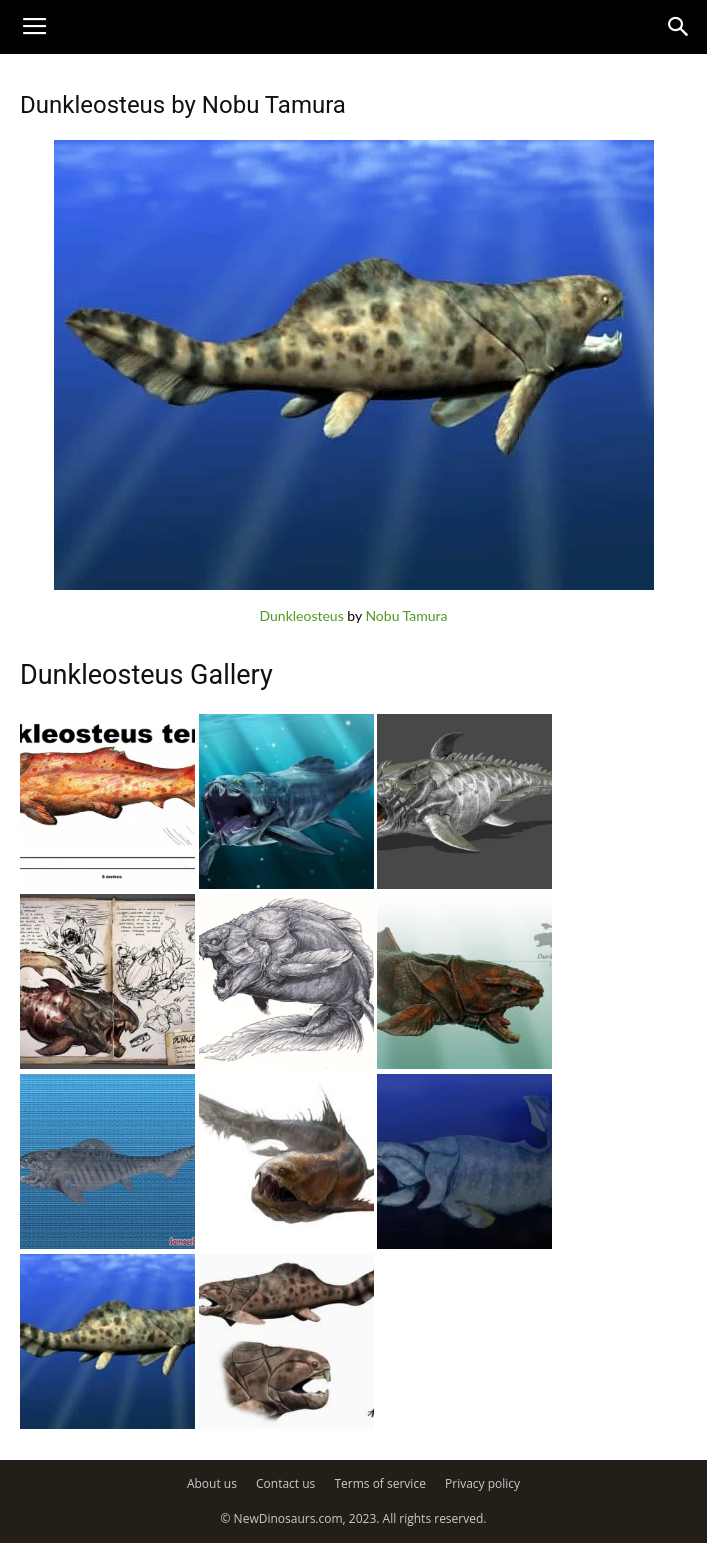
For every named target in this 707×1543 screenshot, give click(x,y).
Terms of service (379, 1483)
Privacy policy (482, 1483)
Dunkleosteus (301, 615)
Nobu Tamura (406, 615)
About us (212, 1483)
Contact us (285, 1483)
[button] (679, 27)
